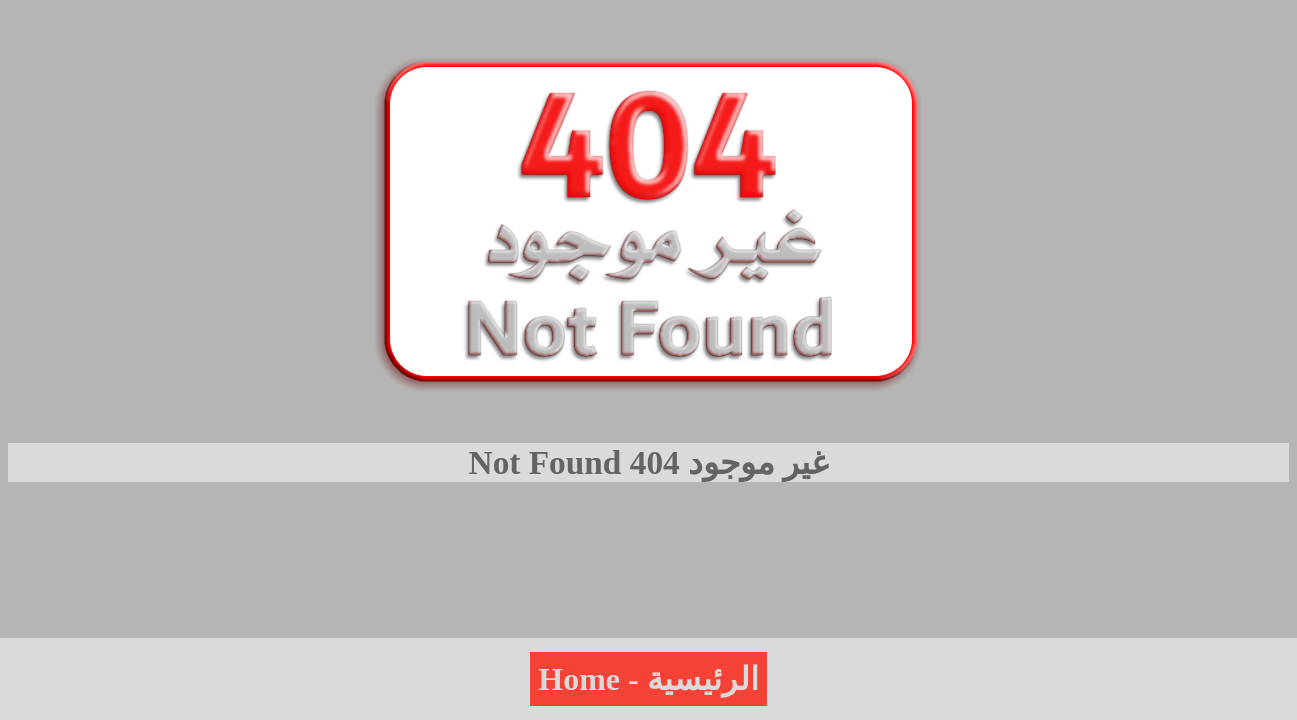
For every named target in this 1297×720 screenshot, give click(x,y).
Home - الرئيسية (648, 679)
